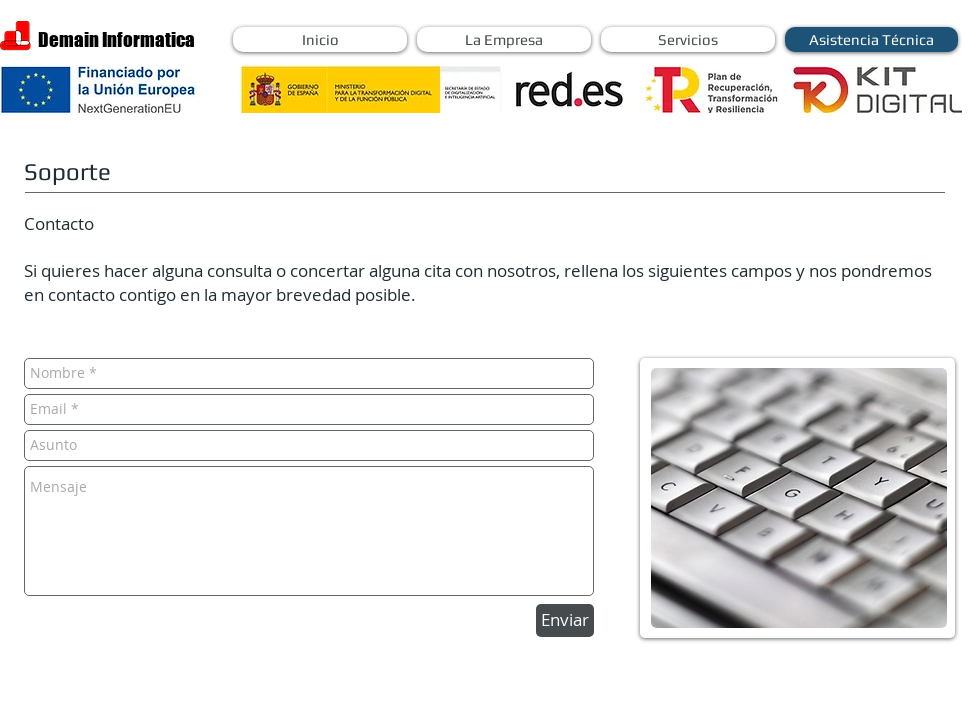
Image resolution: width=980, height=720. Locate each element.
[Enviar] (565, 620)
